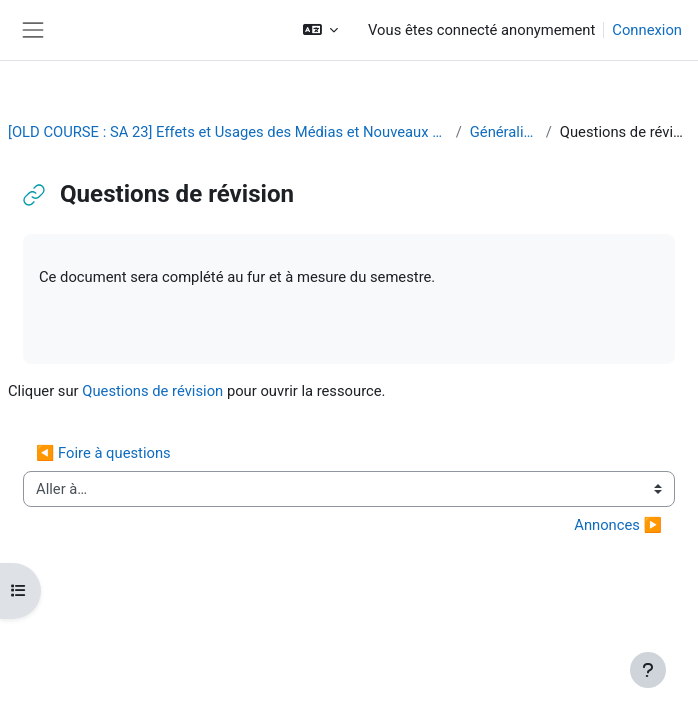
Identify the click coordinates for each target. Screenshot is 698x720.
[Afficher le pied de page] (648, 670)
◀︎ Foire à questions (103, 453)
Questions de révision (152, 391)
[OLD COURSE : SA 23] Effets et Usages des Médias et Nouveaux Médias (228, 132)
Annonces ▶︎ (618, 525)
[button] (320, 30)
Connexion (647, 30)
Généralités (504, 132)
